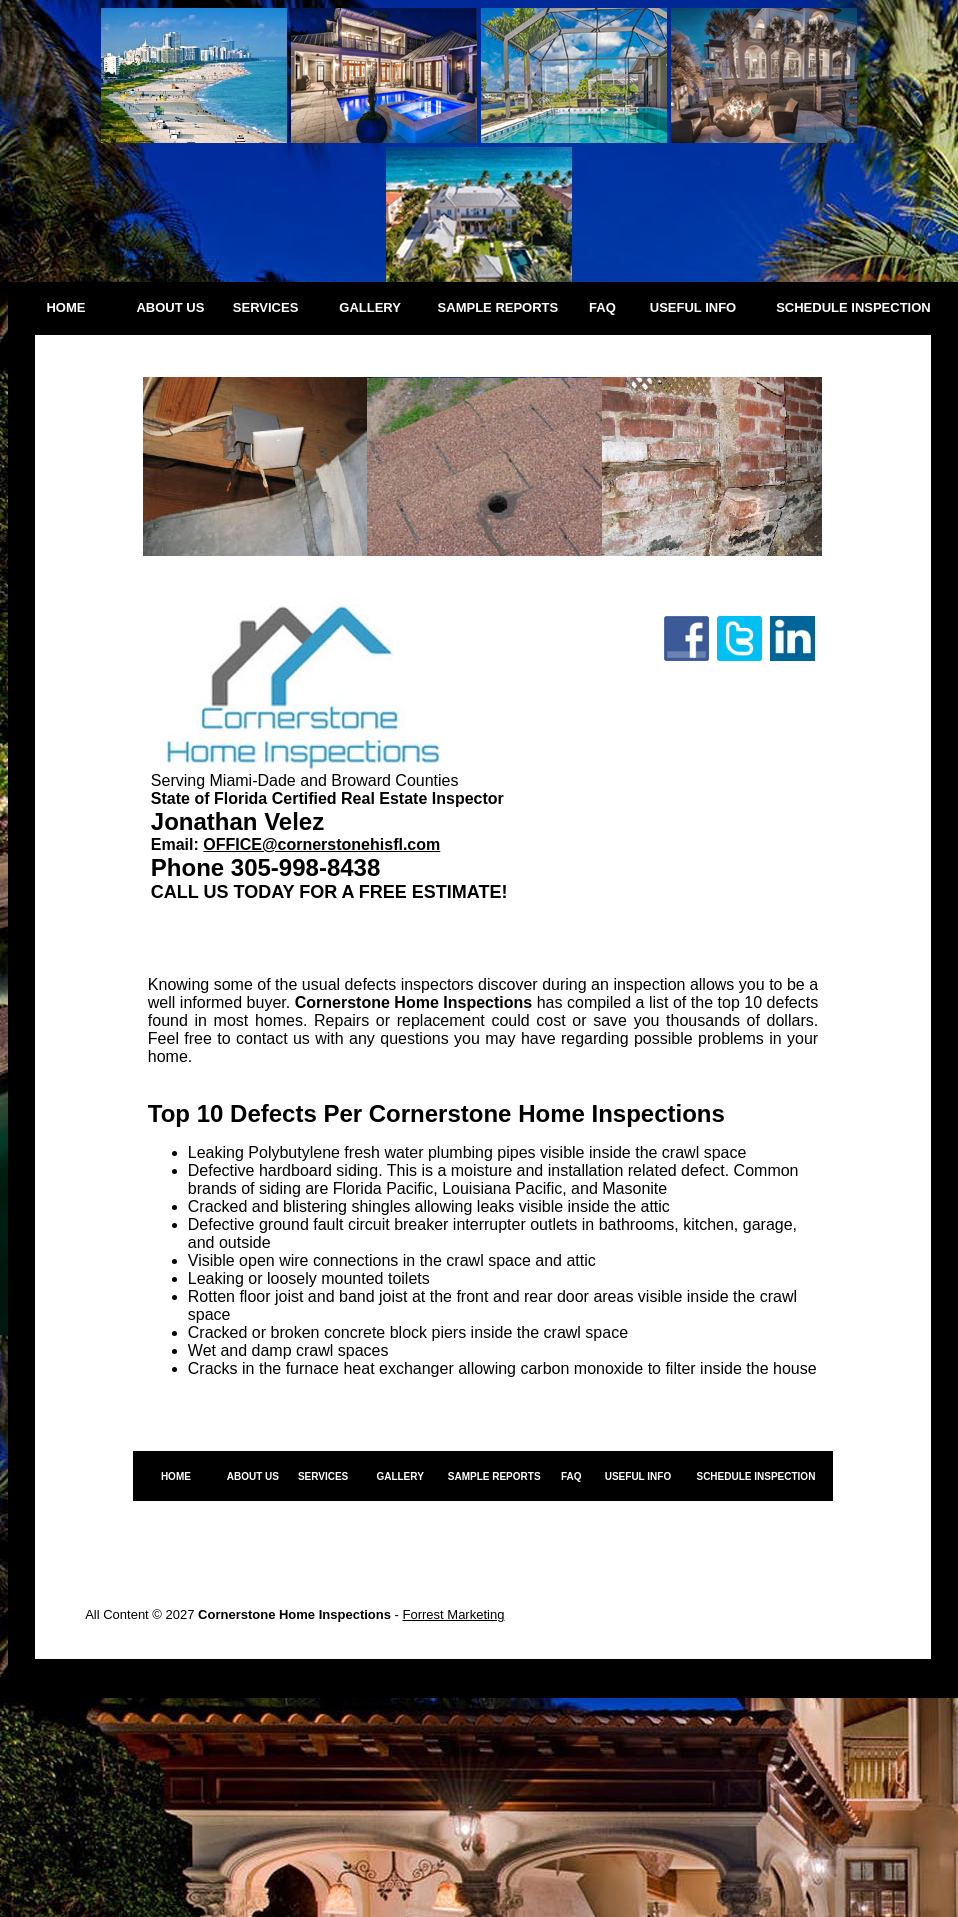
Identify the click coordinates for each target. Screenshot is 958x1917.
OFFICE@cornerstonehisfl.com (321, 844)
